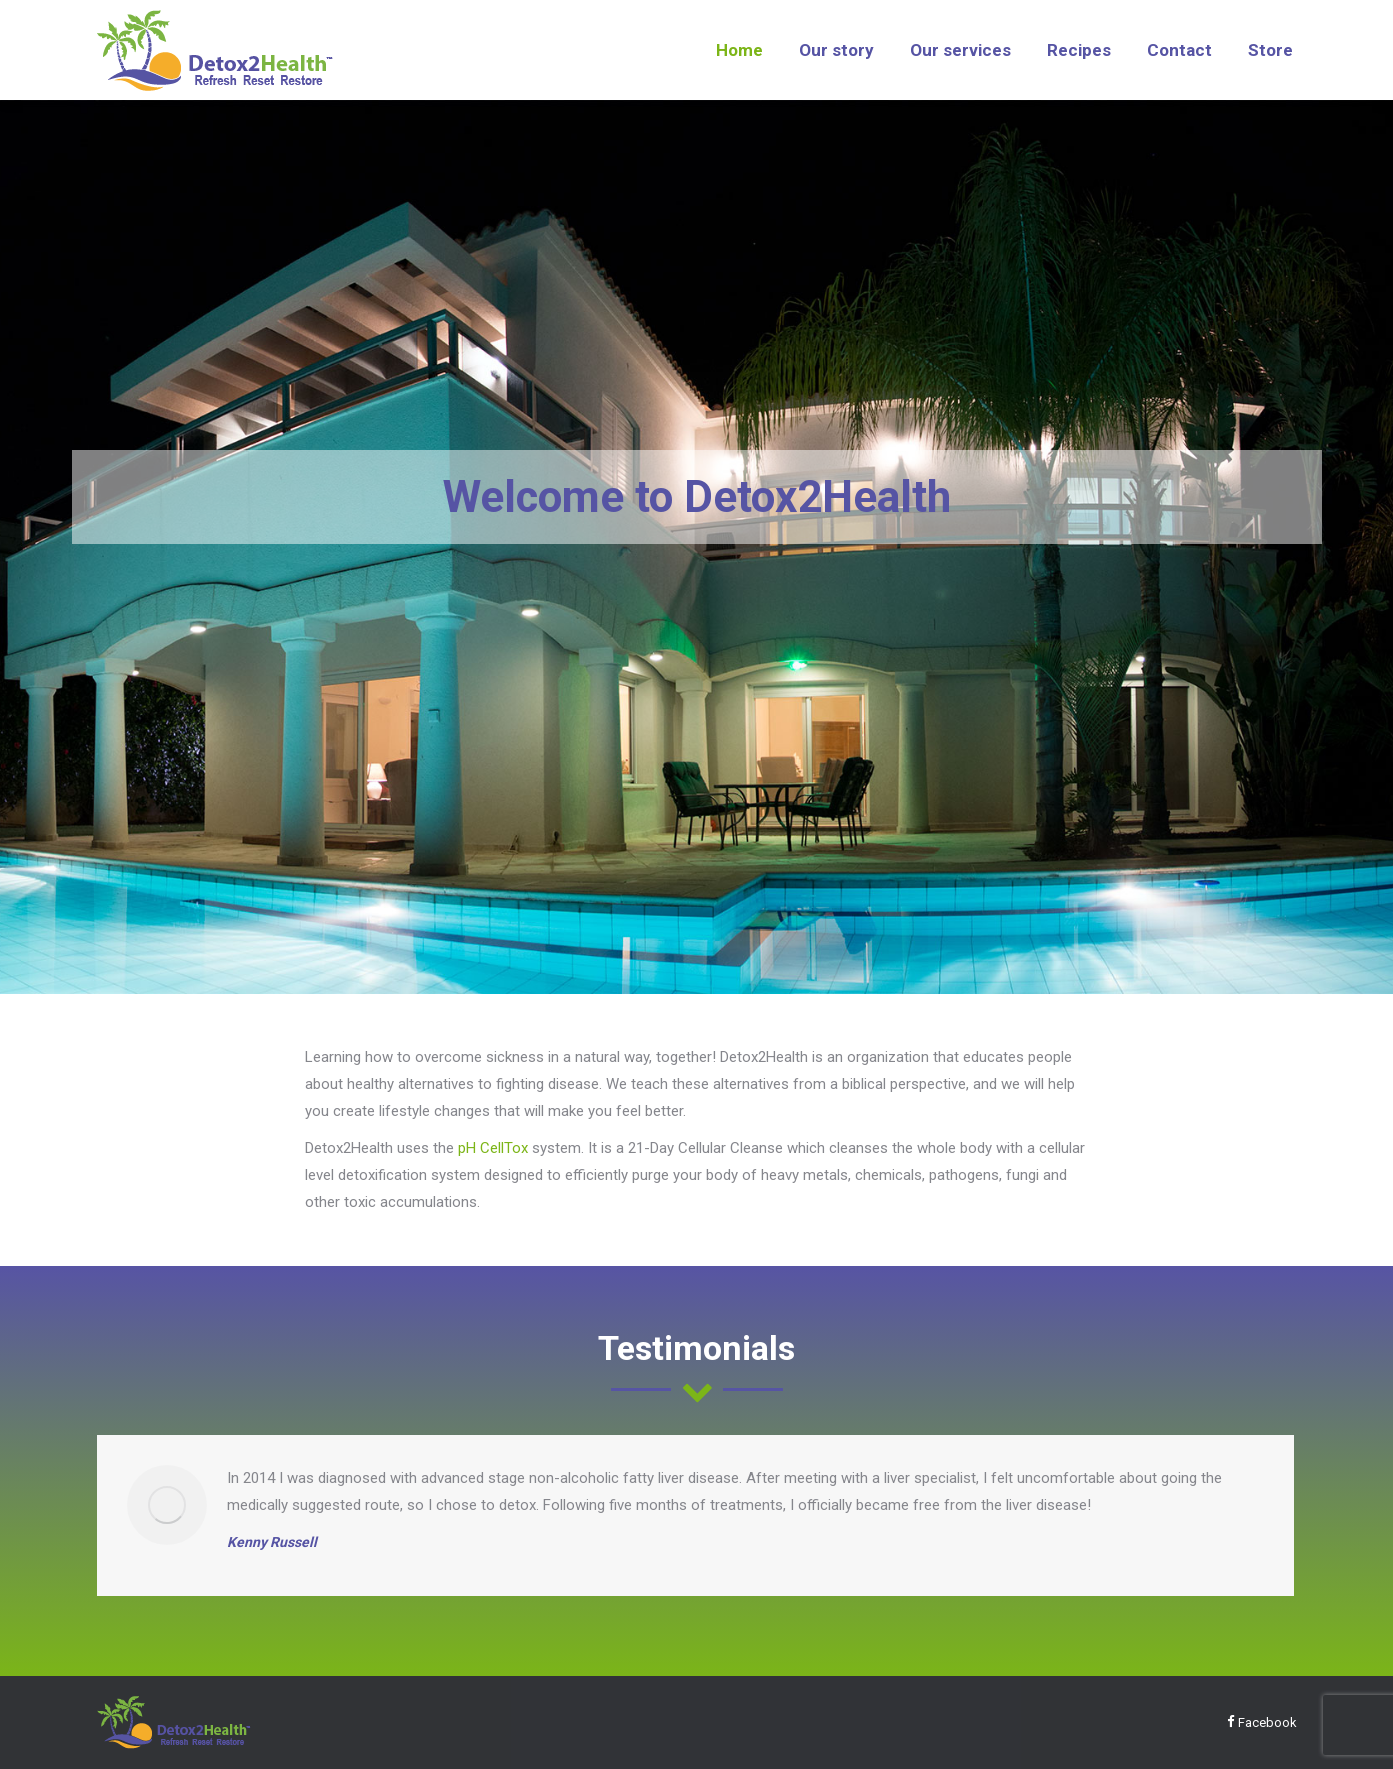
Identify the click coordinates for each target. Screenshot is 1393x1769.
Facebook (1262, 1722)
